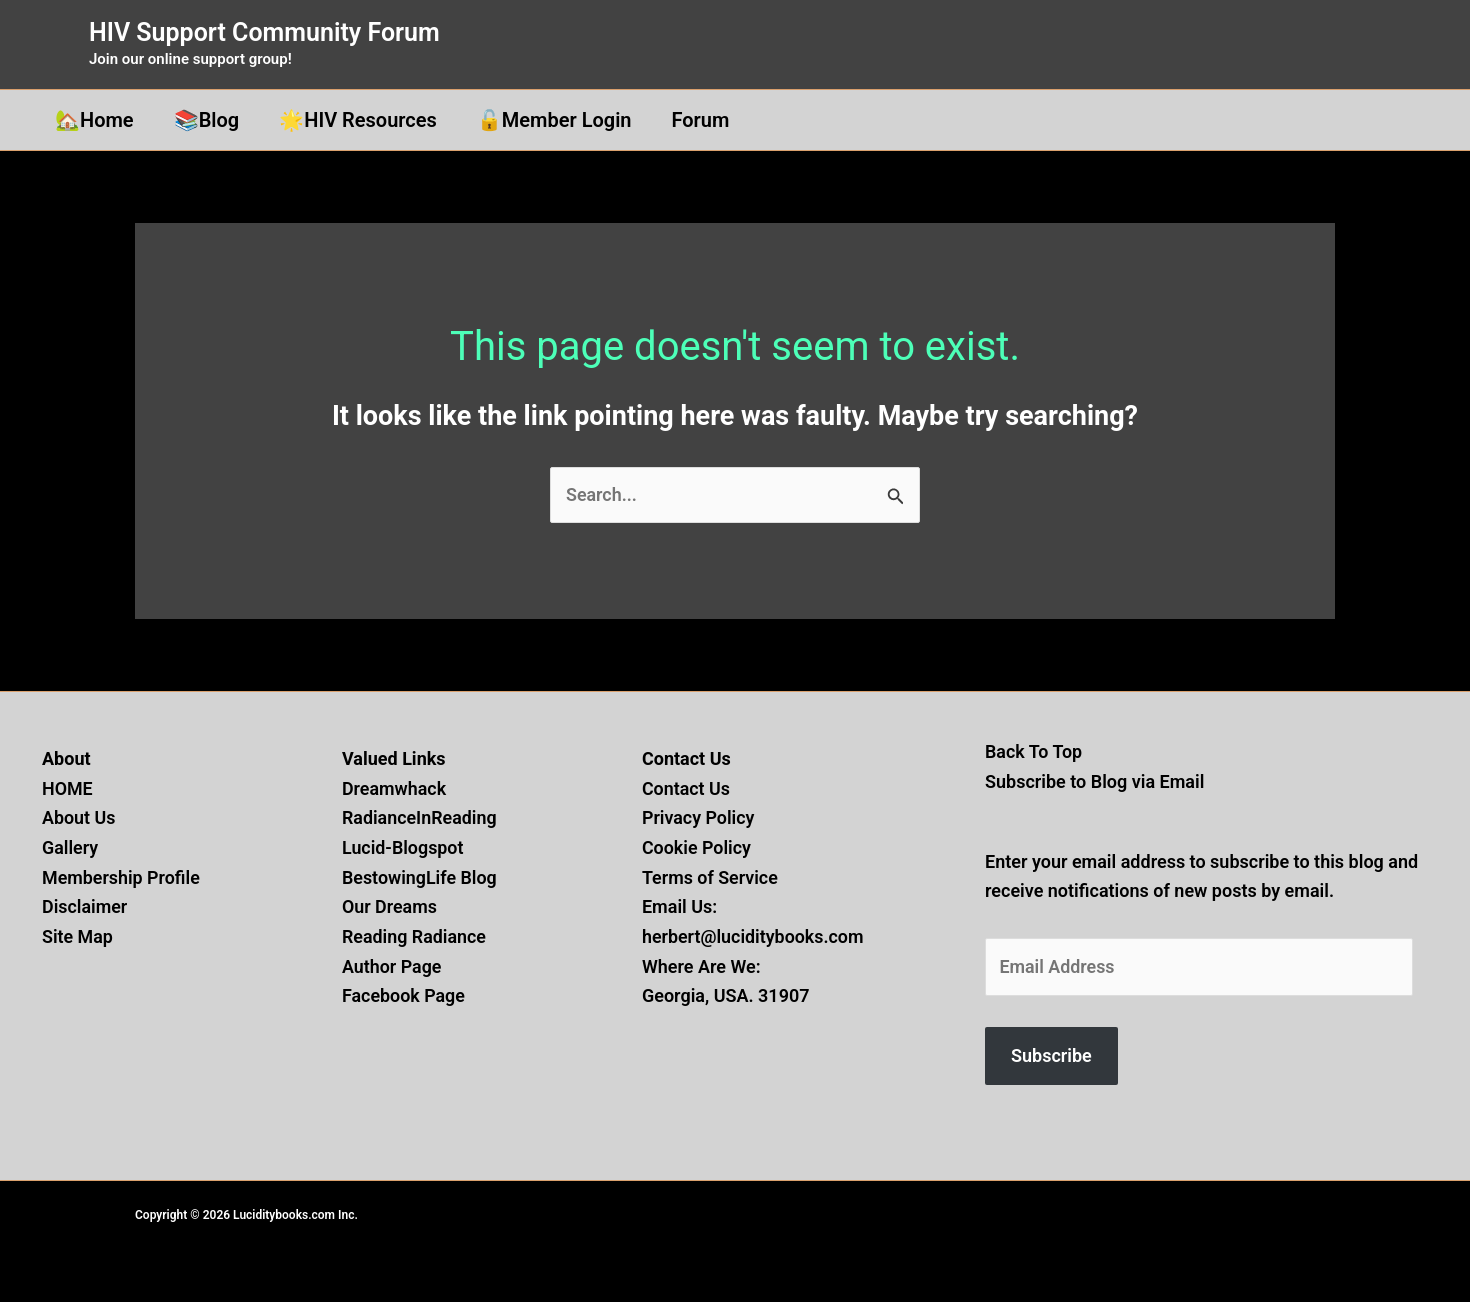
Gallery (70, 847)
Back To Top (1034, 751)
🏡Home (94, 120)
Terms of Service (710, 877)
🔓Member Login (554, 120)
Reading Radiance (414, 936)
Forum (701, 120)
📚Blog (207, 120)
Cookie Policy (697, 847)
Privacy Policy (698, 817)
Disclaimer (85, 907)
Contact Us (686, 788)
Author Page (392, 966)
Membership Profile (121, 877)
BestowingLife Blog (420, 877)
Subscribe (1051, 1056)
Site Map (77, 936)
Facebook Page (404, 996)
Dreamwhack (394, 788)
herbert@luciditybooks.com (753, 936)
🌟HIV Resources (358, 120)
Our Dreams (390, 907)
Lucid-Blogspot (403, 847)
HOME (67, 788)
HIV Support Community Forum (264, 32)
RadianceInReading (420, 817)
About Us (79, 817)
